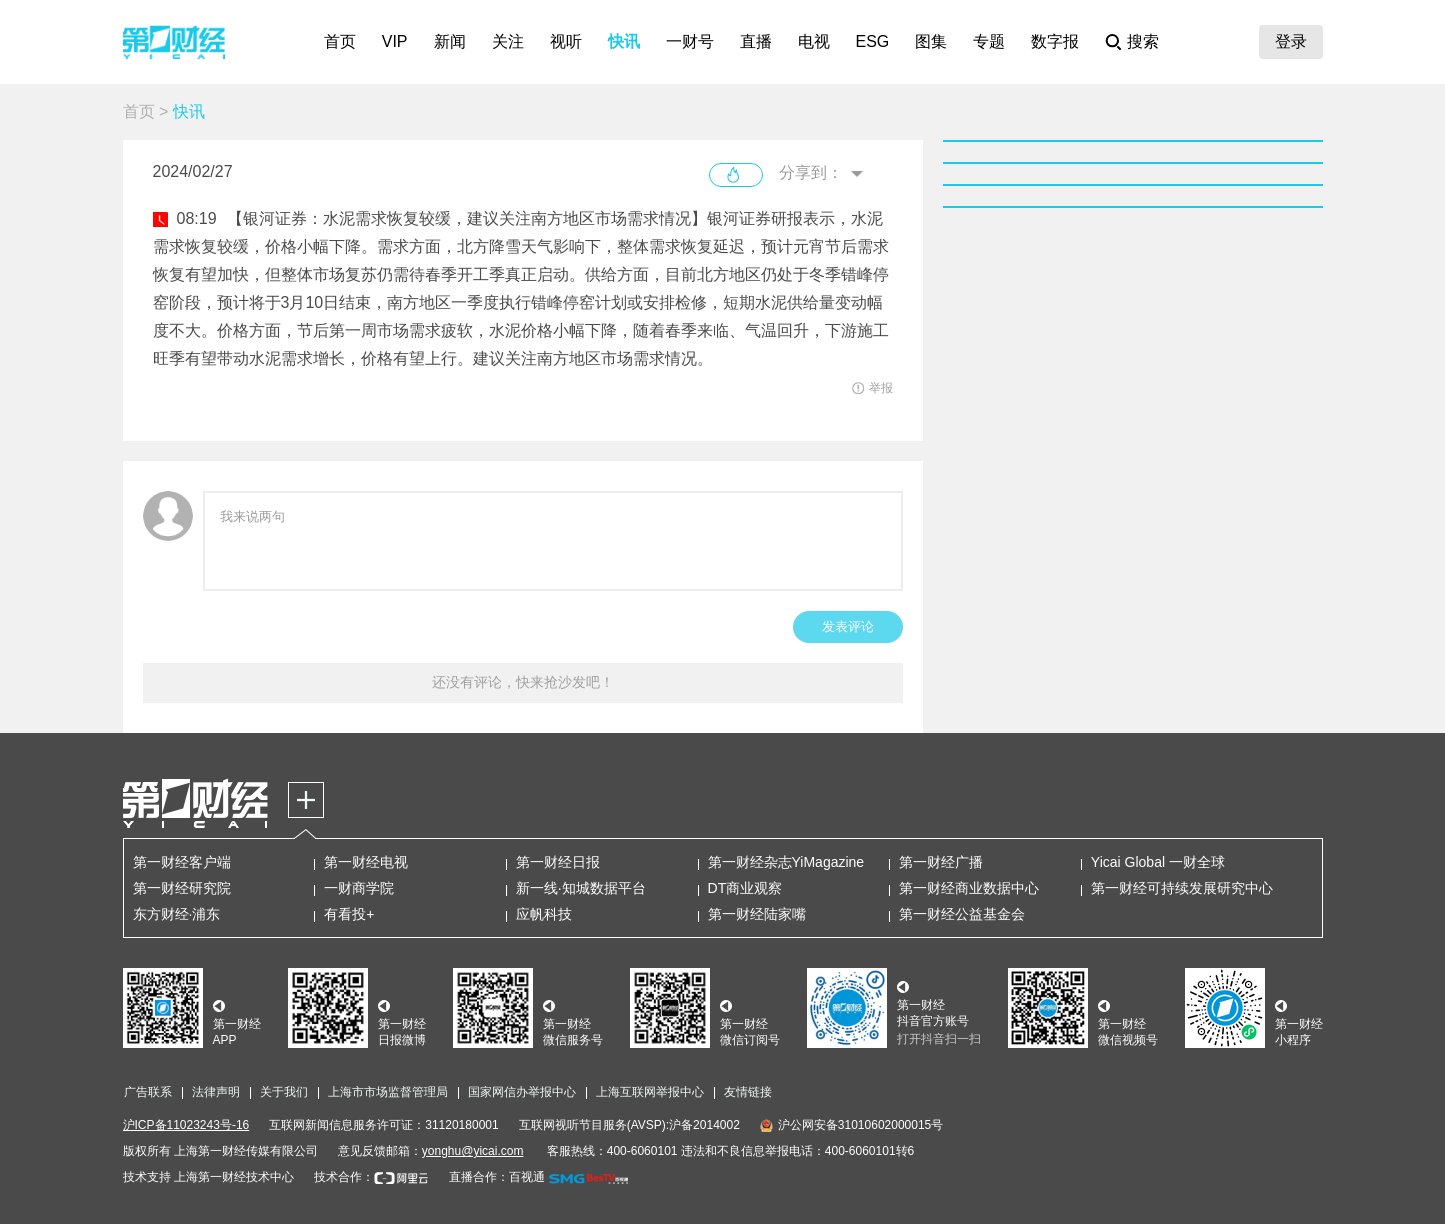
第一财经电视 (366, 862)
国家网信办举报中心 (522, 1092)
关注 (508, 41)
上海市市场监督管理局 (388, 1092)
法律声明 (216, 1092)
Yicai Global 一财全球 (1158, 862)
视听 (566, 41)
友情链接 (748, 1092)
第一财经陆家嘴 (757, 914)
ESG (873, 41)
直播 (756, 41)
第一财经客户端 (182, 862)
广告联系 (148, 1092)
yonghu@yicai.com (473, 1151)
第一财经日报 (558, 862)
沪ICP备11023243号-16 (186, 1125)
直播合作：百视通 (497, 1177)
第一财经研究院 (182, 888)
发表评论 (848, 626)
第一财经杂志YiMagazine (786, 862)
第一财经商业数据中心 (969, 888)
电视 (814, 41)
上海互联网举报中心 (650, 1092)
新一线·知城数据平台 (581, 888)
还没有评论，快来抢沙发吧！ (523, 682)
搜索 (1143, 41)
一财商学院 (359, 888)
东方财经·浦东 (177, 914)
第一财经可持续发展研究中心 (1182, 888)
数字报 (1055, 41)
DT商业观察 (745, 888)
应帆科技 (544, 914)
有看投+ (349, 914)
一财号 (690, 41)
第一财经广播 (941, 862)
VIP (395, 41)
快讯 (624, 41)
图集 (931, 41)
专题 (989, 41)
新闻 (450, 41)
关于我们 (284, 1092)
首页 (340, 41)
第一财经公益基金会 (962, 914)
